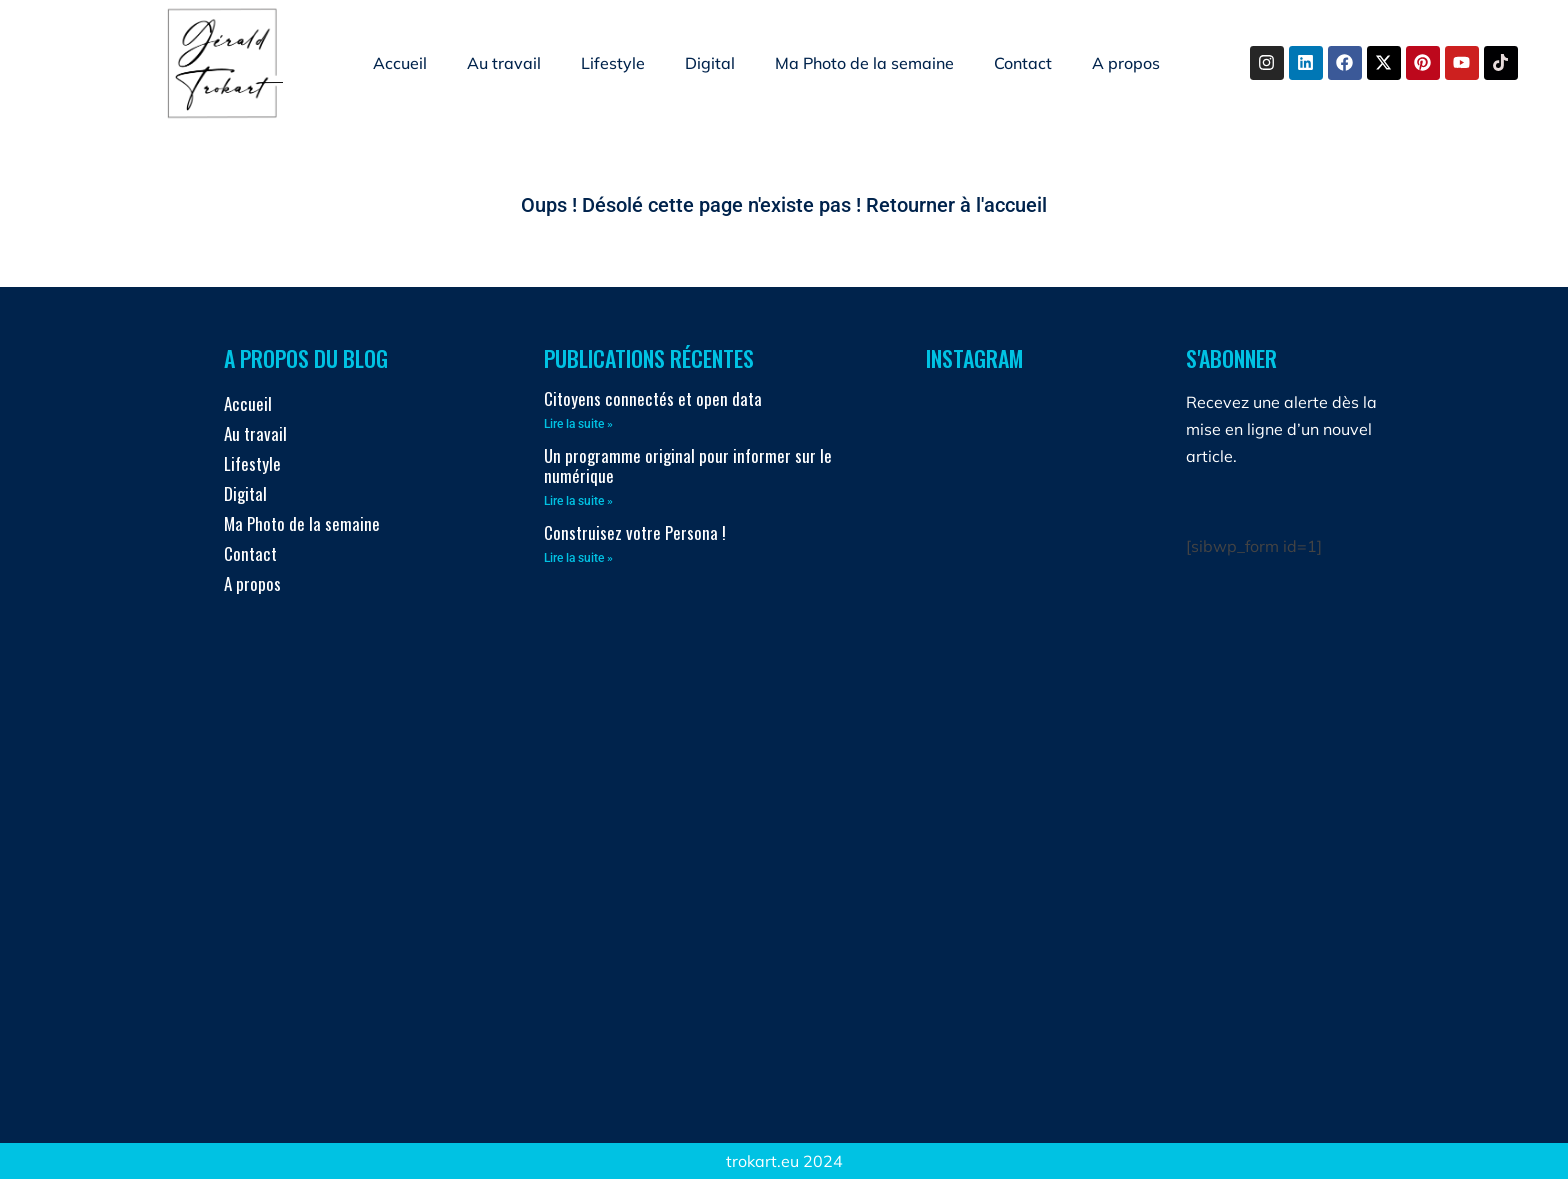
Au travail (504, 63)
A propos (1126, 63)
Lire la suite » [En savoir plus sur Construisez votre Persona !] (578, 558)
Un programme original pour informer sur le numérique (688, 465)
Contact (1023, 63)
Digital (710, 63)
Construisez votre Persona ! (635, 532)
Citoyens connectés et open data (653, 398)
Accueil (400, 63)
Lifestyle (613, 63)
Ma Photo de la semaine (864, 63)
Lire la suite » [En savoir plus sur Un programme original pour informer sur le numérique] (578, 501)
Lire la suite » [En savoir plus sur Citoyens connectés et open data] (578, 424)
